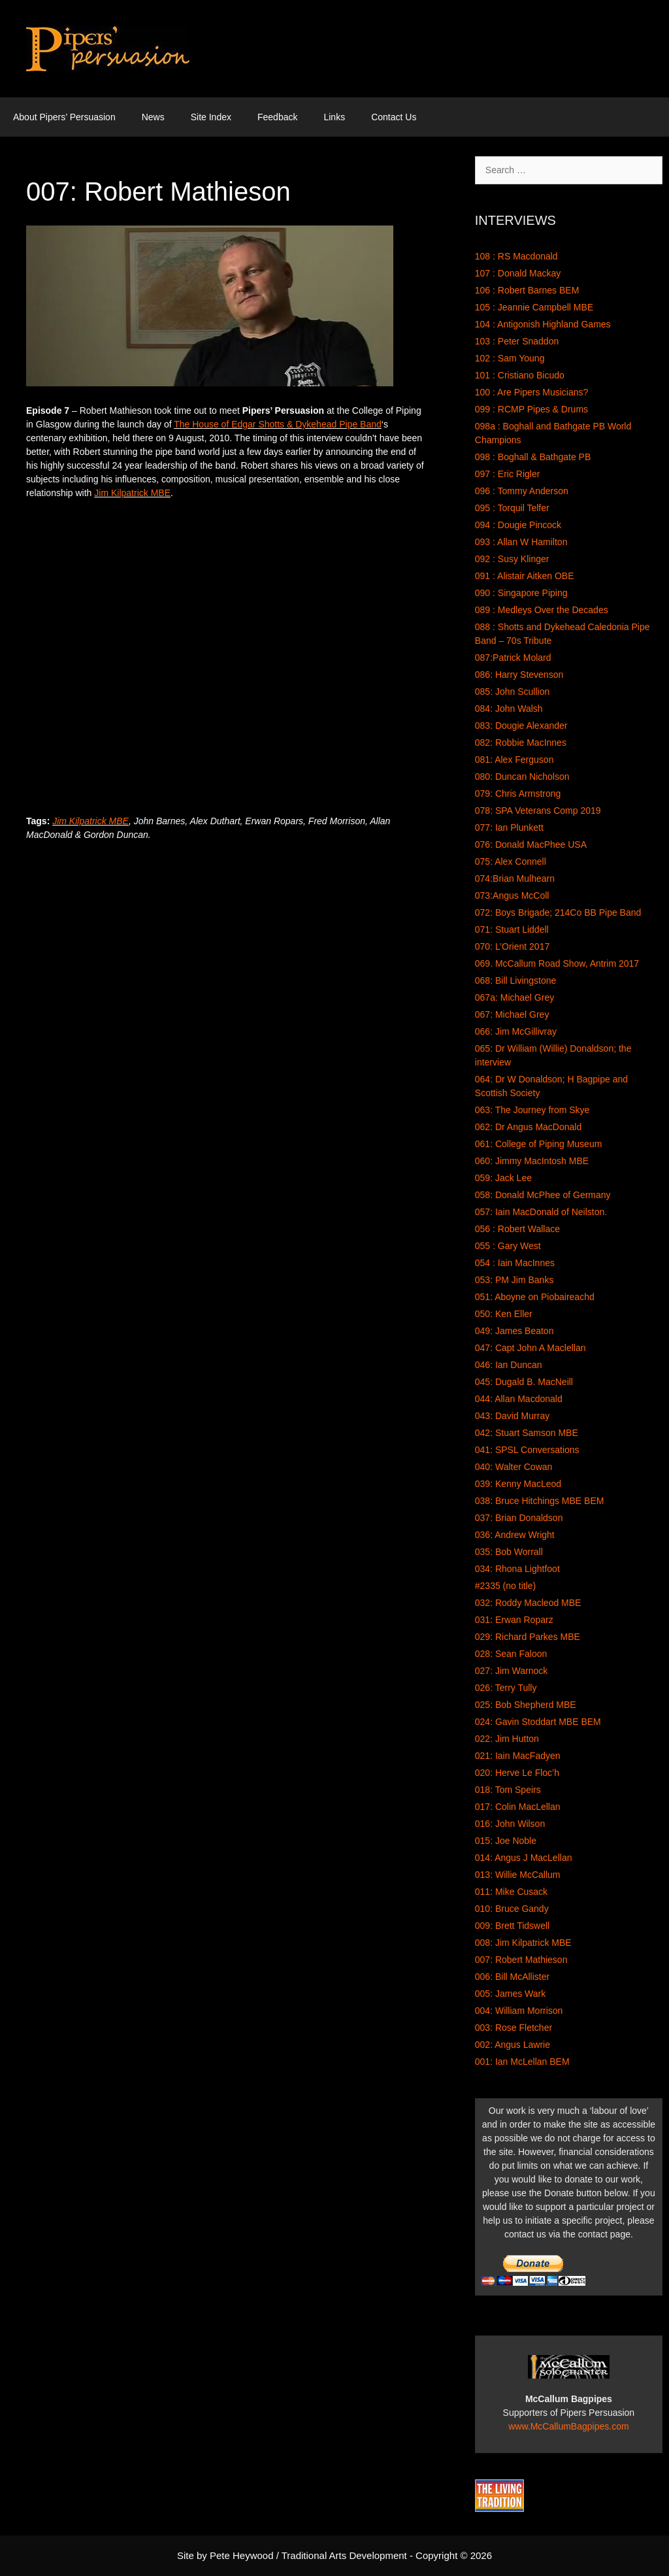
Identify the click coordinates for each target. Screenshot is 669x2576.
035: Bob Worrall (509, 1552)
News (153, 117)
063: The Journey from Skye (532, 1110)
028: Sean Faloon (511, 1653)
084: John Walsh (509, 708)
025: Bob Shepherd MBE (525, 1704)
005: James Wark (510, 1993)
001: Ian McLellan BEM (522, 2061)
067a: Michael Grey (514, 997)
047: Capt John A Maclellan (530, 1348)
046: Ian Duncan (508, 1365)
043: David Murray (512, 1416)
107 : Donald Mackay (518, 273)
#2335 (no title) (505, 1586)
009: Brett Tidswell (512, 1925)
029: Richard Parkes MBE (527, 1636)
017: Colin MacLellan (518, 1806)
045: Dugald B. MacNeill (524, 1382)
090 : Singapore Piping (521, 593)
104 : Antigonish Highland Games (543, 324)
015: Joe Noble (505, 1840)
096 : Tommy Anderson (521, 491)
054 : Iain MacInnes (515, 1263)
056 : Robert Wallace (517, 1229)
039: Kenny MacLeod (518, 1484)
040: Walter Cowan (514, 1467)
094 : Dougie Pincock (518, 525)
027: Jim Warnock (511, 1670)
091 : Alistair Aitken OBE (524, 576)
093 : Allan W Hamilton (521, 542)
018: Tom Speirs (508, 1789)
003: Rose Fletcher (513, 2027)
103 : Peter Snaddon (517, 341)
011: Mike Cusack (511, 1891)
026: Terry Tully (506, 1687)
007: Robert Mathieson (521, 1959)
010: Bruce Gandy (512, 1908)
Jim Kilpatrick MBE (132, 493)
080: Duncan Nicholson (522, 776)
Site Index (211, 117)
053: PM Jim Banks (514, 1280)
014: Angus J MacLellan (523, 1857)
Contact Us (393, 117)
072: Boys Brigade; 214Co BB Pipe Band (558, 912)
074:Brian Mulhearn (515, 878)
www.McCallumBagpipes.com (568, 2426)
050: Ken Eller (503, 1314)
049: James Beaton (514, 1331)
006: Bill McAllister (512, 1976)
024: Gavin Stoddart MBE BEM (538, 1721)
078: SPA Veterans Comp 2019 (538, 810)
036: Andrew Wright (515, 1535)
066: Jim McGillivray (516, 1031)
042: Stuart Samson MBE (526, 1433)
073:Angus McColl (512, 895)
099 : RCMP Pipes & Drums (531, 409)
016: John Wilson (510, 1823)
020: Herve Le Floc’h (517, 1772)
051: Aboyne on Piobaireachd (535, 1297)
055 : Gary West (508, 1246)
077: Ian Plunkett (509, 827)
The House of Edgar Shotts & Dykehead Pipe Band (278, 424)
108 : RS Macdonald (516, 256)
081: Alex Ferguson (514, 759)
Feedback (277, 117)
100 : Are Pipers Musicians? (532, 392)
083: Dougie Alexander (521, 725)
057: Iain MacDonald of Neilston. (541, 1212)
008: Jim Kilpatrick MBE (523, 1942)
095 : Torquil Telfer (512, 508)
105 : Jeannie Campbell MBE (534, 307)
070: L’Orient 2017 (512, 946)
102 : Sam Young (510, 358)
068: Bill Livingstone (516, 980)
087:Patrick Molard (513, 657)
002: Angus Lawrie (512, 2044)
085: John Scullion (512, 691)
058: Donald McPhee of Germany (543, 1195)
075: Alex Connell (510, 861)
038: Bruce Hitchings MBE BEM (539, 1501)
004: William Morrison (519, 2010)
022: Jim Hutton (507, 1738)
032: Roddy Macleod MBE (528, 1602)
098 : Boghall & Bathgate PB (533, 457)
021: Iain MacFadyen (518, 1755)
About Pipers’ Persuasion (64, 117)
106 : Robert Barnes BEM (527, 290)
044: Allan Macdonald (519, 1399)
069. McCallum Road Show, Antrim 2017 (557, 963)
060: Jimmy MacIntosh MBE (532, 1161)
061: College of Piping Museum (538, 1144)
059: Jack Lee (503, 1178)
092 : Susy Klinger (512, 559)
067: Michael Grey (512, 1014)
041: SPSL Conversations (527, 1450)
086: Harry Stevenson (519, 674)
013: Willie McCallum (518, 1874)
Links (334, 117)
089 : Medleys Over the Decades (541, 610)
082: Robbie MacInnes (520, 742)
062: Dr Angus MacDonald (528, 1127)
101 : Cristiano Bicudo (519, 375)
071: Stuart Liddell (512, 929)
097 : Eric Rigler (507, 474)
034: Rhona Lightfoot (517, 1569)
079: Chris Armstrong (518, 793)
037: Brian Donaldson (519, 1518)
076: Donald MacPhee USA (531, 844)
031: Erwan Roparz (514, 1619)
